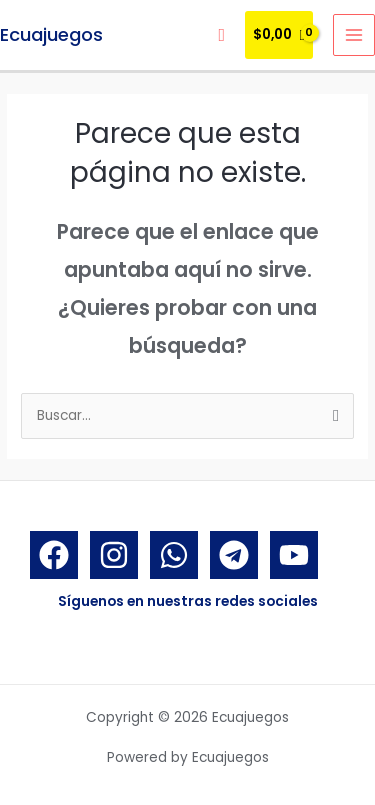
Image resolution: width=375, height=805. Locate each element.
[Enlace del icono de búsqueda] (221, 35)
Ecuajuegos (51, 34)
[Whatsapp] (174, 555)
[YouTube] (294, 555)
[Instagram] (114, 555)
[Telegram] (234, 555)
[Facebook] (54, 555)
